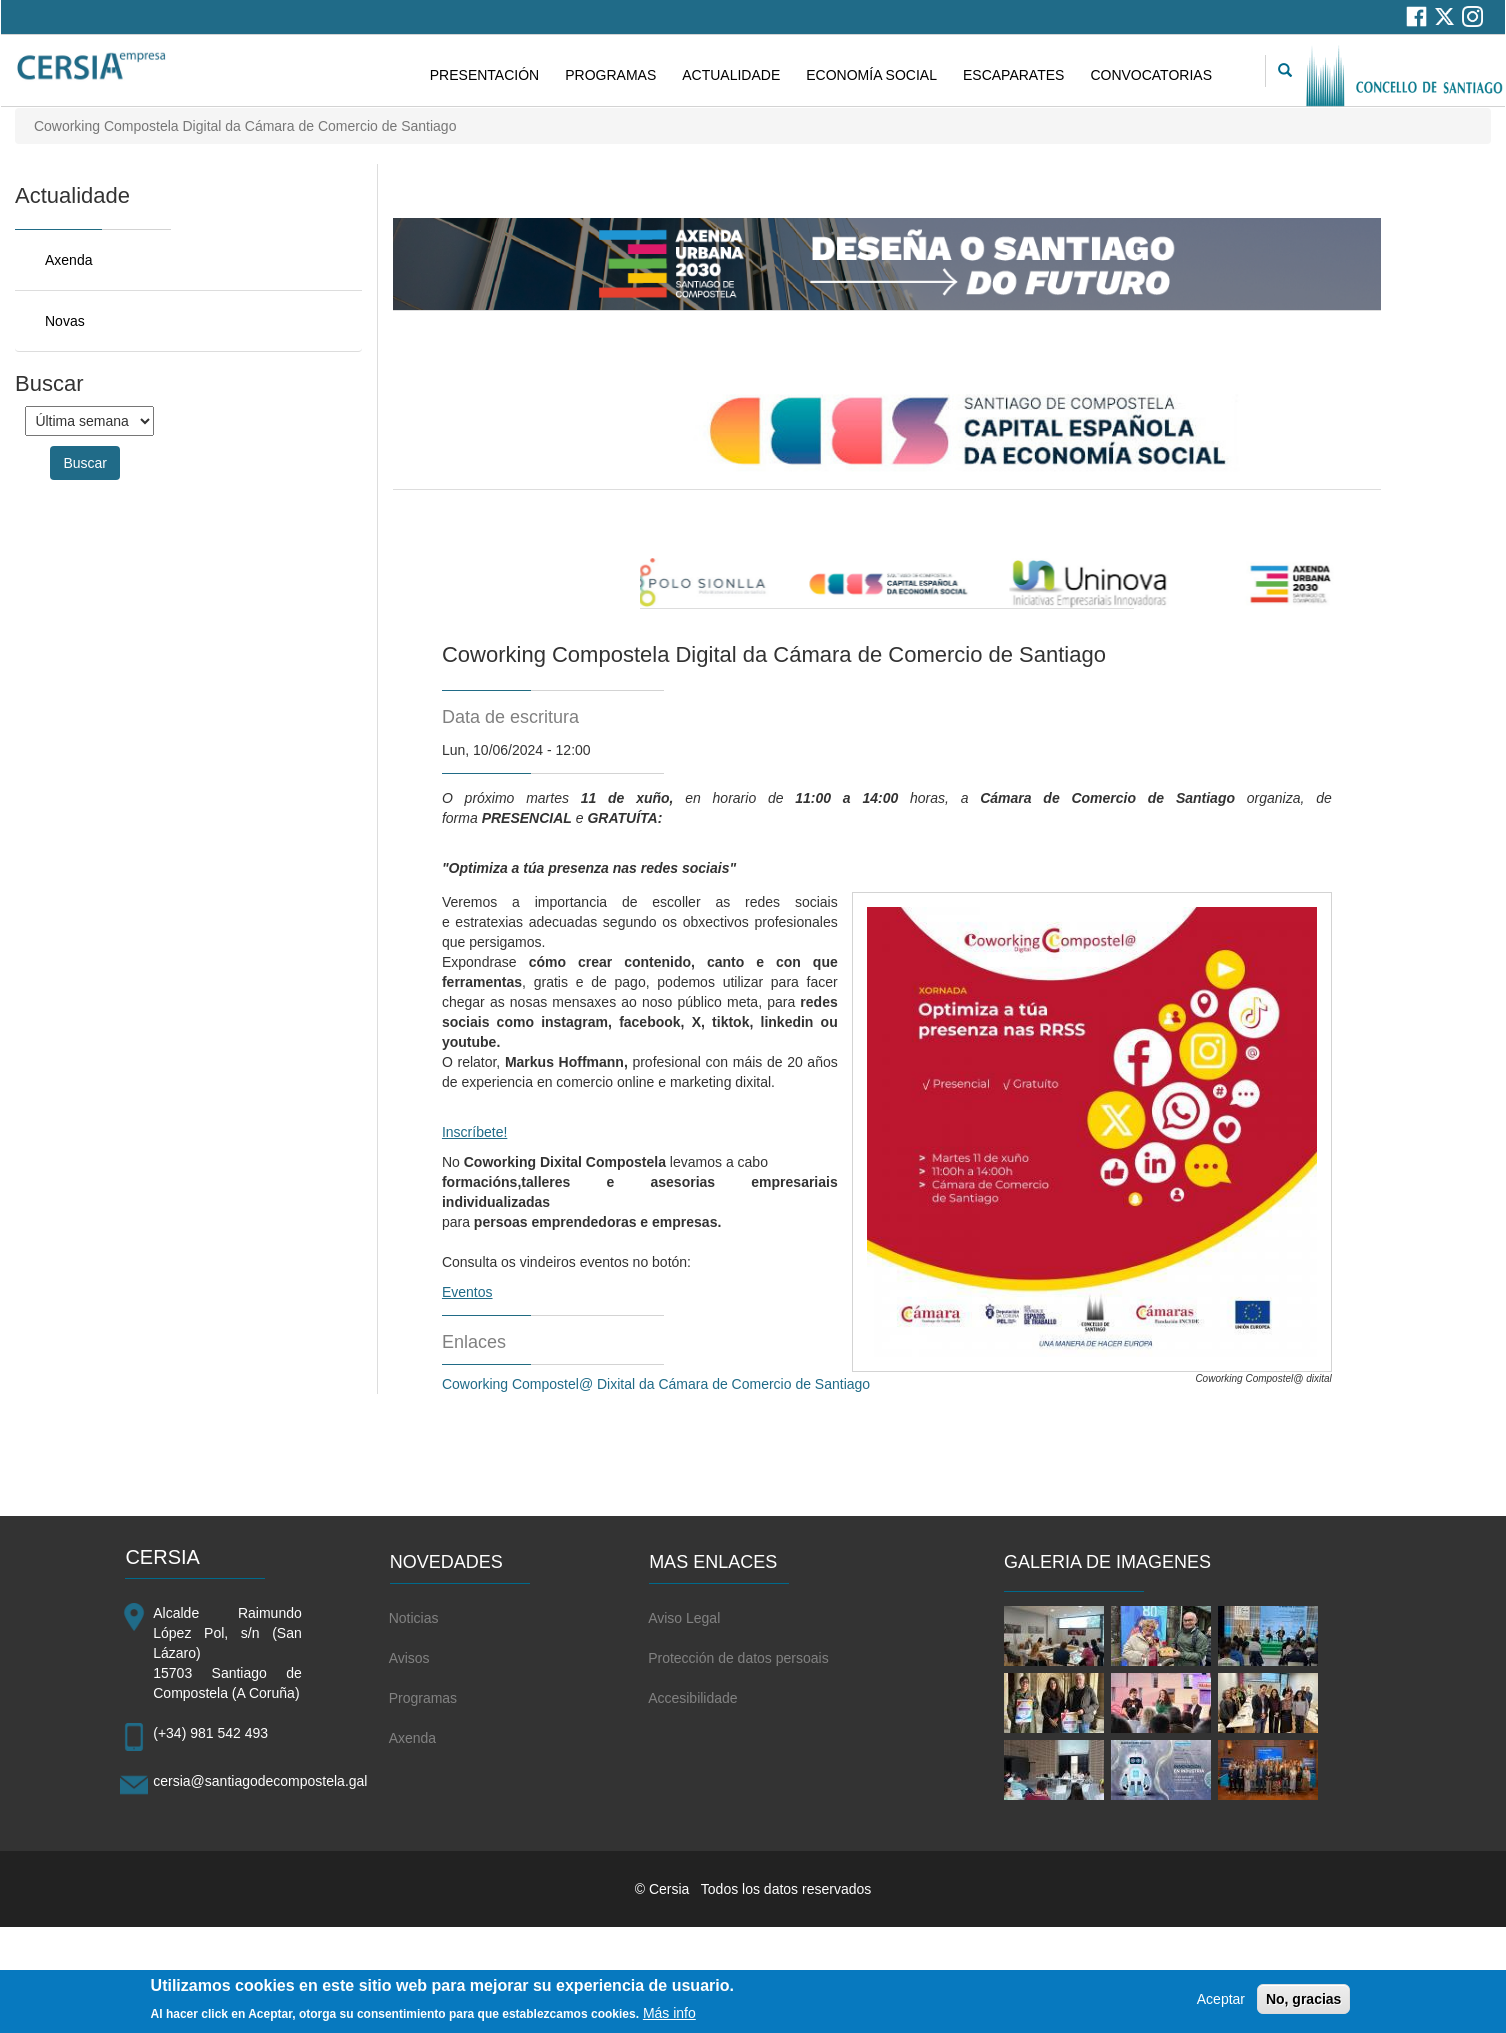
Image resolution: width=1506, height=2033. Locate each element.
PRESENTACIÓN (484, 75)
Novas (65, 321)
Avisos (409, 1658)
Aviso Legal (684, 1618)
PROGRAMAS (610, 75)
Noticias (414, 1618)
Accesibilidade (693, 1698)
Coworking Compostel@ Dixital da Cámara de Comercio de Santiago (656, 1384)
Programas (423, 1698)
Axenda (68, 260)
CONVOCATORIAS (1151, 75)
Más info (669, 2019)
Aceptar (1221, 2006)
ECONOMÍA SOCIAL (871, 75)
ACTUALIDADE (731, 75)
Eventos (467, 1292)
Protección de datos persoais (738, 1658)
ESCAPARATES (1013, 75)
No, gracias (1303, 2006)
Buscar (85, 463)
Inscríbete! (474, 1132)
